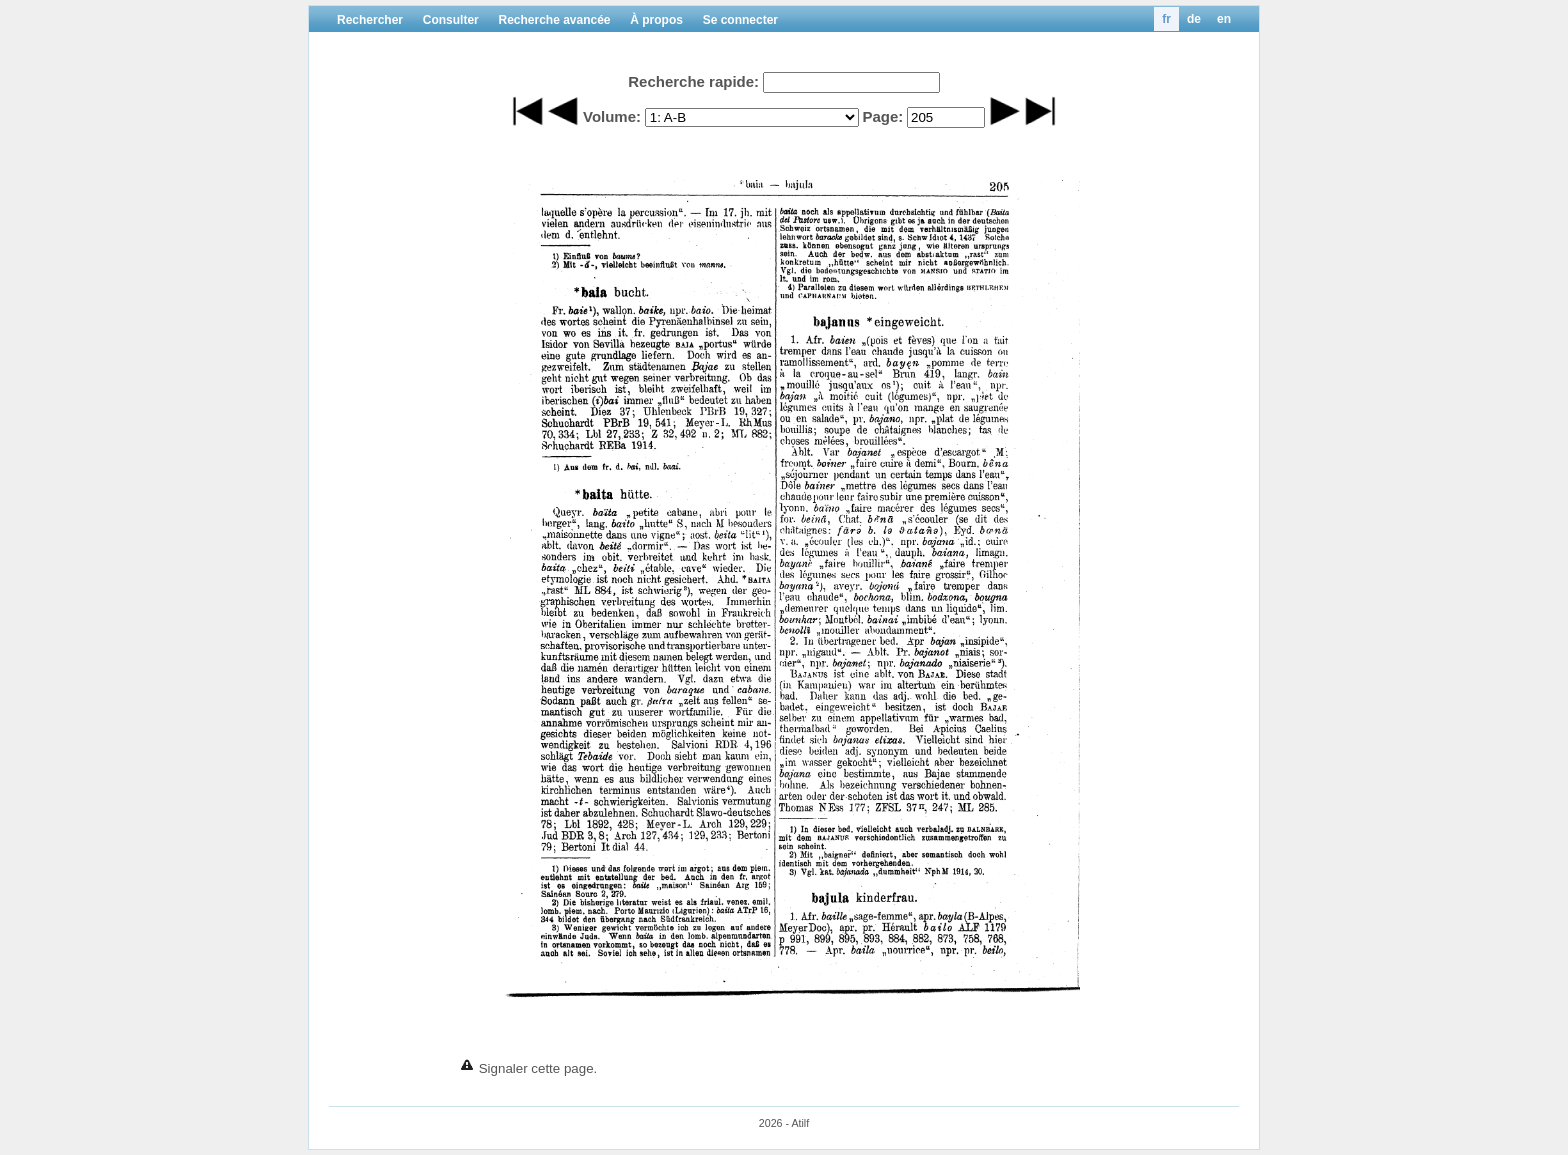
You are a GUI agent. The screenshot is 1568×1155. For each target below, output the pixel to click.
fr (1166, 19)
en (1224, 19)
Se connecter (740, 20)
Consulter (451, 20)
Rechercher (370, 20)
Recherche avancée (554, 20)
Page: (882, 116)
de (1194, 19)
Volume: (612, 116)
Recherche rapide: (693, 81)
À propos (656, 20)
